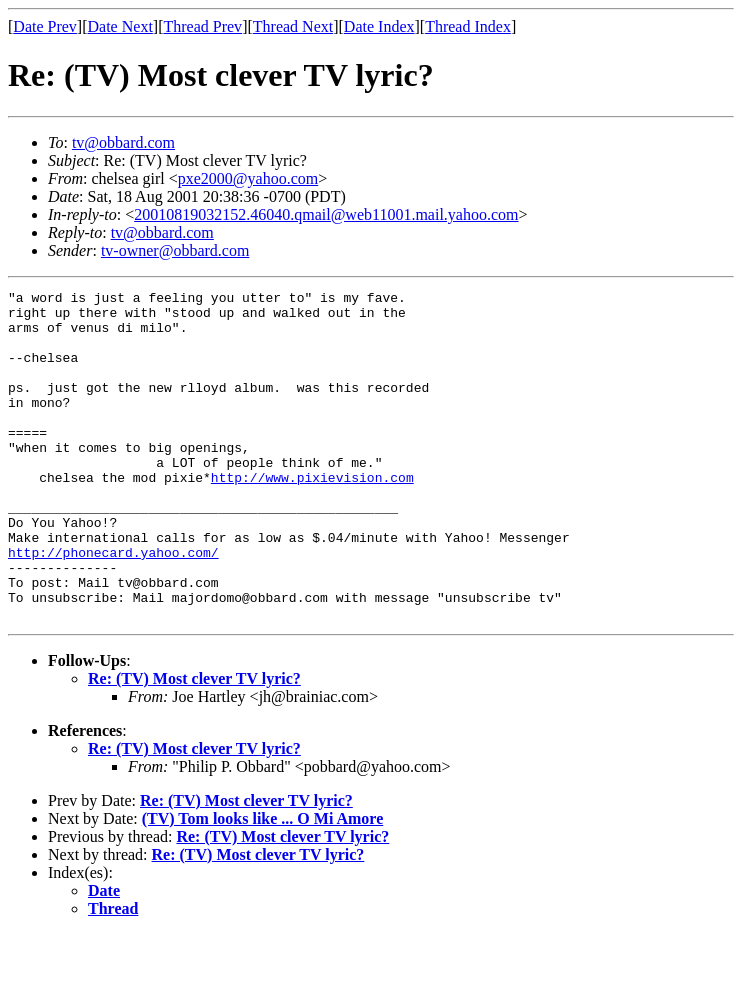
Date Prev (45, 26)
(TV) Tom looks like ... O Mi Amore (263, 884)
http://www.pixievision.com (312, 516)
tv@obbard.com (123, 142)
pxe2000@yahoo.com (248, 178)
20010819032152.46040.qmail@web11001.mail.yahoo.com (326, 214)
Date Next (120, 26)
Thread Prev (202, 26)
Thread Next (293, 26)
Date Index (379, 26)
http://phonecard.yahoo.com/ (113, 606)
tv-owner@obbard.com (175, 250)
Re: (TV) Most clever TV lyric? (194, 744)
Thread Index (468, 26)
